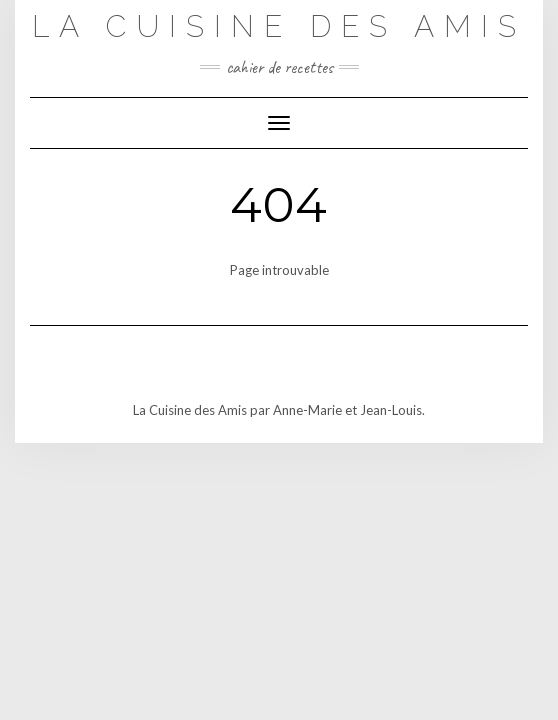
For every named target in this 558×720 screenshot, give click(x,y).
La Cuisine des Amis (279, 26)
